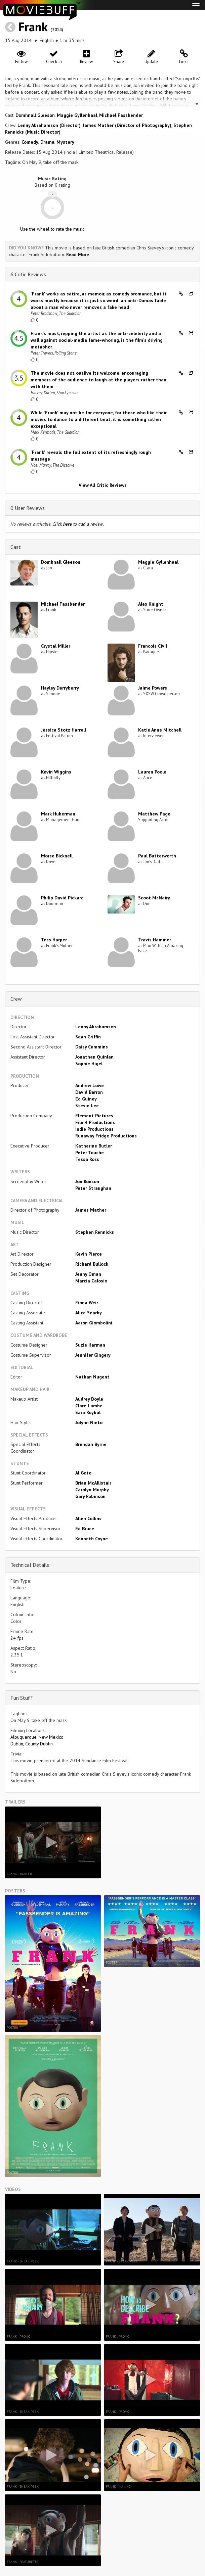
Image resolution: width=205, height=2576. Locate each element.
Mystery (65, 142)
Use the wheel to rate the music (52, 229)
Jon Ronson (87, 1181)
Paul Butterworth (157, 856)
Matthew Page (154, 814)
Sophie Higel (88, 1064)
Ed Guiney (86, 1099)
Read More (77, 254)
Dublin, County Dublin (31, 1744)
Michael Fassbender (121, 115)
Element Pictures (94, 1116)
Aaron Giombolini (93, 1323)
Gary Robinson (90, 1496)
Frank (32, 27)
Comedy (30, 142)
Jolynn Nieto (88, 1422)
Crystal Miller (55, 646)
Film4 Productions (95, 1122)
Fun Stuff (21, 1697)
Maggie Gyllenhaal (77, 115)
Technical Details (29, 1564)
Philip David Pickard (62, 898)
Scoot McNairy (154, 898)
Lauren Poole (152, 772)
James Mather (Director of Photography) (127, 125)
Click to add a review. (78, 524)
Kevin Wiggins (56, 772)
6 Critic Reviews (28, 274)
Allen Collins (88, 1518)
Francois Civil (152, 646)
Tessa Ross (87, 1159)
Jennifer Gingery (93, 1355)
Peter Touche (89, 1153)
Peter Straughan (93, 1188)
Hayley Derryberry (60, 688)
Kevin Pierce (88, 1254)
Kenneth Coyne (91, 1539)
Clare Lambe (88, 1406)
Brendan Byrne (91, 1444)
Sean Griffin (88, 1037)
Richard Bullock (91, 1264)
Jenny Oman (88, 1274)
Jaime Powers (152, 688)
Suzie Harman (90, 1345)
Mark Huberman (58, 814)
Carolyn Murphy (92, 1490)
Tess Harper (54, 940)
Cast (15, 547)
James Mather (90, 1210)
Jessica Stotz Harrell (63, 730)
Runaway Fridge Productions (106, 1136)
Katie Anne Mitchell (159, 730)
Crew (16, 998)
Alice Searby (88, 1313)
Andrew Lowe (89, 1085)
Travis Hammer (154, 940)
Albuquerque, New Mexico (37, 1737)
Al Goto (83, 1473)
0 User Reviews (27, 508)
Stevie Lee (87, 1106)
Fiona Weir (86, 1303)
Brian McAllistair (93, 1483)
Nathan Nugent (92, 1377)
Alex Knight (150, 604)
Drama (47, 142)
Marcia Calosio (91, 1281)
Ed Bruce (84, 1529)
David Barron (89, 1092)
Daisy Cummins (91, 1047)
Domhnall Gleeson (35, 115)
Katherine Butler (93, 1146)
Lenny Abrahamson (95, 1027)
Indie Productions (94, 1129)
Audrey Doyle (89, 1399)
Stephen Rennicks (94, 1232)
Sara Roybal (87, 1412)
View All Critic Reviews (103, 485)
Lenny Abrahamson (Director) (49, 125)
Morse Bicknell (57, 856)
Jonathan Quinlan (94, 1057)
